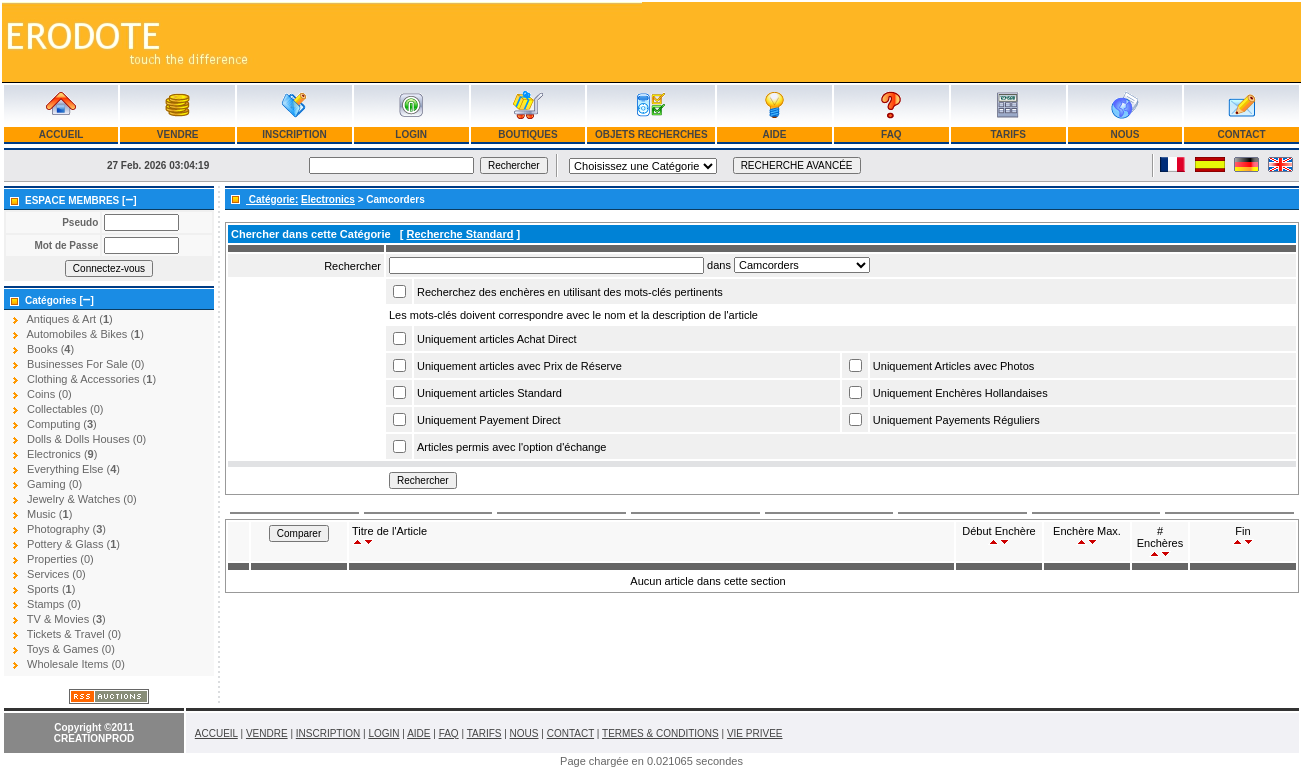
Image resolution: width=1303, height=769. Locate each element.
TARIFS (1008, 134)
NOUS (1125, 134)
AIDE (774, 134)
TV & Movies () (66, 619)
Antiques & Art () (69, 319)
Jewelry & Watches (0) (82, 499)
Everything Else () (73, 469)
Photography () (66, 529)
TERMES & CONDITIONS (660, 733)
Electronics (328, 199)
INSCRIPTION (294, 134)
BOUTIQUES (527, 134)
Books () (50, 349)
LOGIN (411, 134)
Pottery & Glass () (73, 544)
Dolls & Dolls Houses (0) (86, 439)
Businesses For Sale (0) (85, 364)
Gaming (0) (54, 484)
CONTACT (1242, 134)
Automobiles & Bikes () (84, 334)
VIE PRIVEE (755, 733)
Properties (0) (60, 559)
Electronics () (62, 454)
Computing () (62, 424)
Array (802, 265)
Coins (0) (49, 394)
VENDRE (177, 134)
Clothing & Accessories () (91, 379)
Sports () (51, 589)
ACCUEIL (60, 134)
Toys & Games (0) (71, 649)
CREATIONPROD (94, 738)
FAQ (891, 134)
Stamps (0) (54, 604)
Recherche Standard (459, 234)
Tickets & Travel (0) (74, 634)
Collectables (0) (65, 409)
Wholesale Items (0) (76, 664)
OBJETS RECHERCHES (651, 134)
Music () (49, 514)
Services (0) (56, 574)
